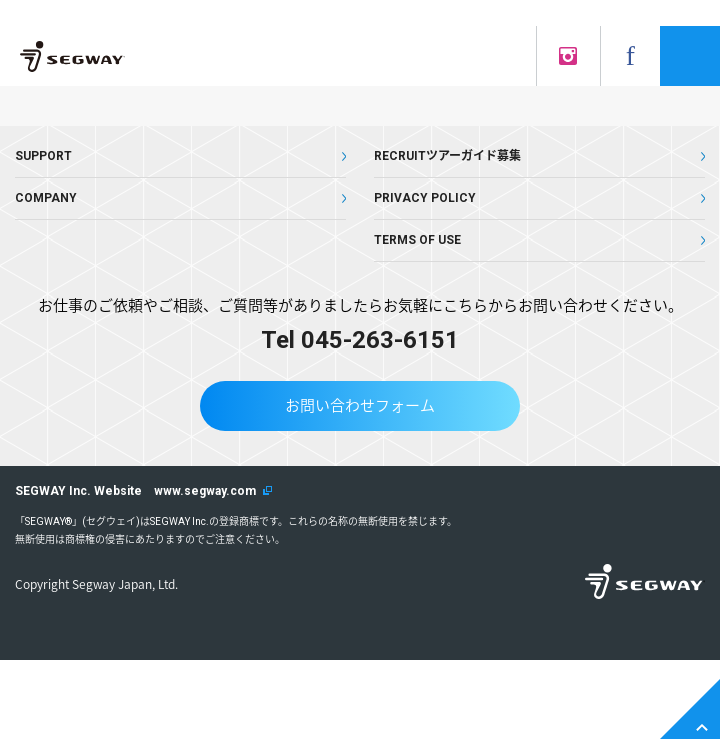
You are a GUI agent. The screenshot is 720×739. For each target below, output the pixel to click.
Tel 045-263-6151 (360, 340)
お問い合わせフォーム (360, 406)
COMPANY (46, 198)
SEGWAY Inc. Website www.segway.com (135, 491)
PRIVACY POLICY (425, 198)
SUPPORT (43, 156)
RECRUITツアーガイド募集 (447, 156)
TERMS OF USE (417, 240)
